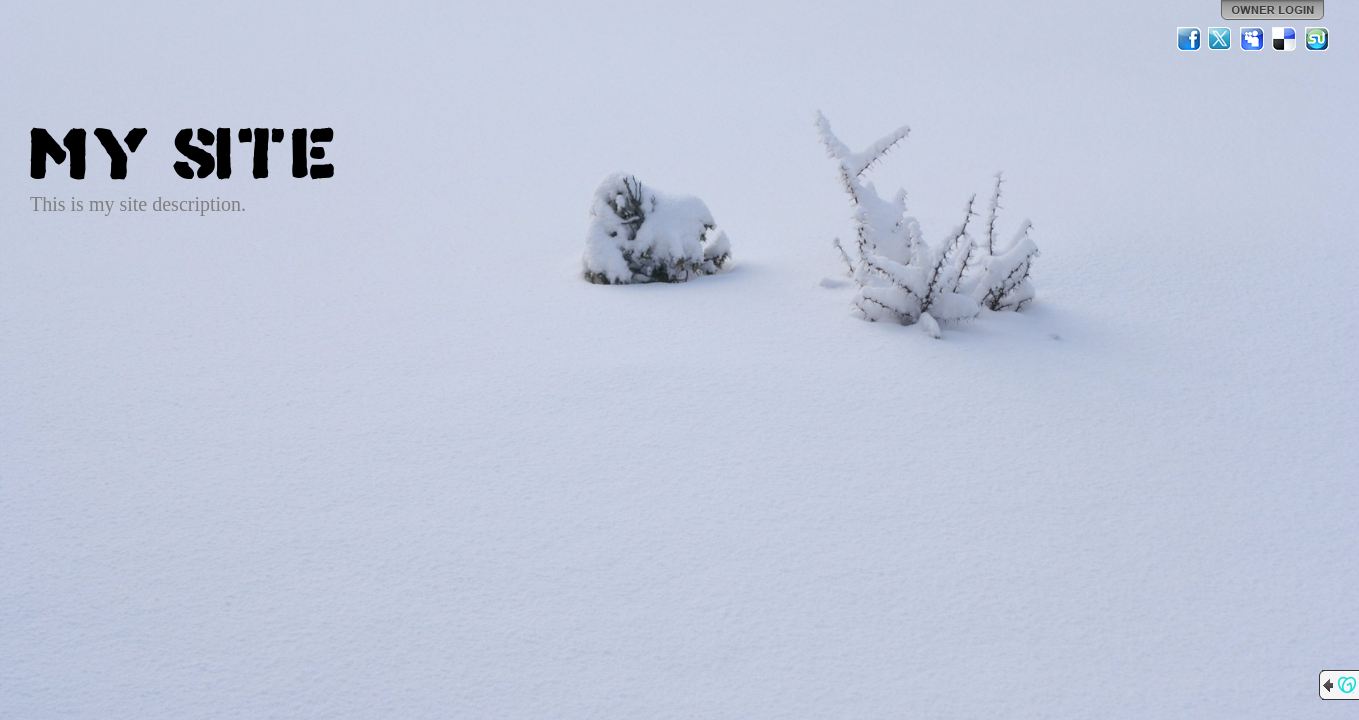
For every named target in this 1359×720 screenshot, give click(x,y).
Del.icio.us (1285, 39)
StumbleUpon (1317, 39)
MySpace (1253, 39)
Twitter (1221, 39)
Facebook (1189, 39)
